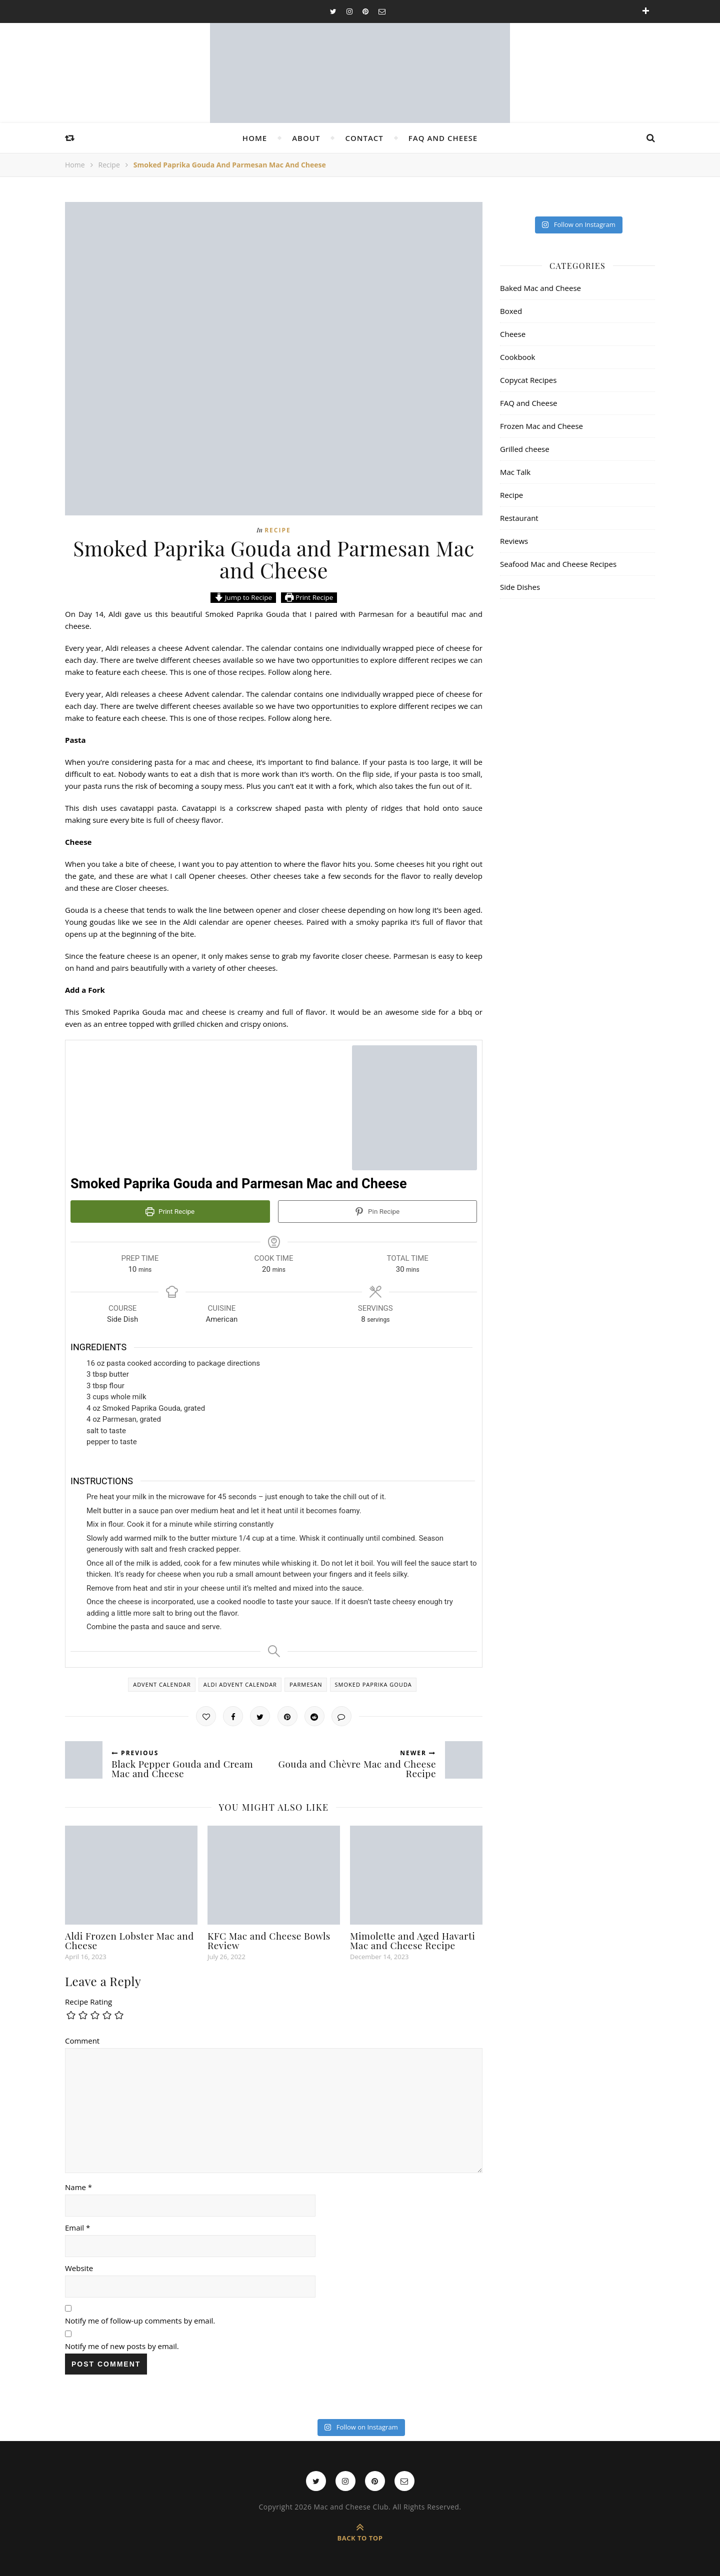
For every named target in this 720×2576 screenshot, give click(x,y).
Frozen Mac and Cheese (541, 426)
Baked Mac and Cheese (540, 288)
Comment (82, 2040)
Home (254, 138)
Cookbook (517, 357)
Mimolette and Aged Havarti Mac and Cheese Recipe (412, 1940)
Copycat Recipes (528, 380)
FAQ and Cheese (443, 138)
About (306, 138)
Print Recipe (309, 597)
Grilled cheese (525, 449)
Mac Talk (515, 472)
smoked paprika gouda (373, 1684)
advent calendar (162, 1684)
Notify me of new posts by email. (122, 2346)
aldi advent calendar (240, 1684)
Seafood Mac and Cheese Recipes (558, 564)
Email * (77, 2227)
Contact (364, 138)
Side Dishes (520, 587)
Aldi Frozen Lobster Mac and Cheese (129, 1940)
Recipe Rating (88, 2001)
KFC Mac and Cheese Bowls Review (269, 1940)
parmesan (306, 1684)
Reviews (514, 541)
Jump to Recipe (243, 597)
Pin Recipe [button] (377, 1211)
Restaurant (519, 518)
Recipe (109, 164)
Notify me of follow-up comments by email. (140, 2320)
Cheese (513, 334)
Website (79, 2268)
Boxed (511, 311)
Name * (78, 2187)
